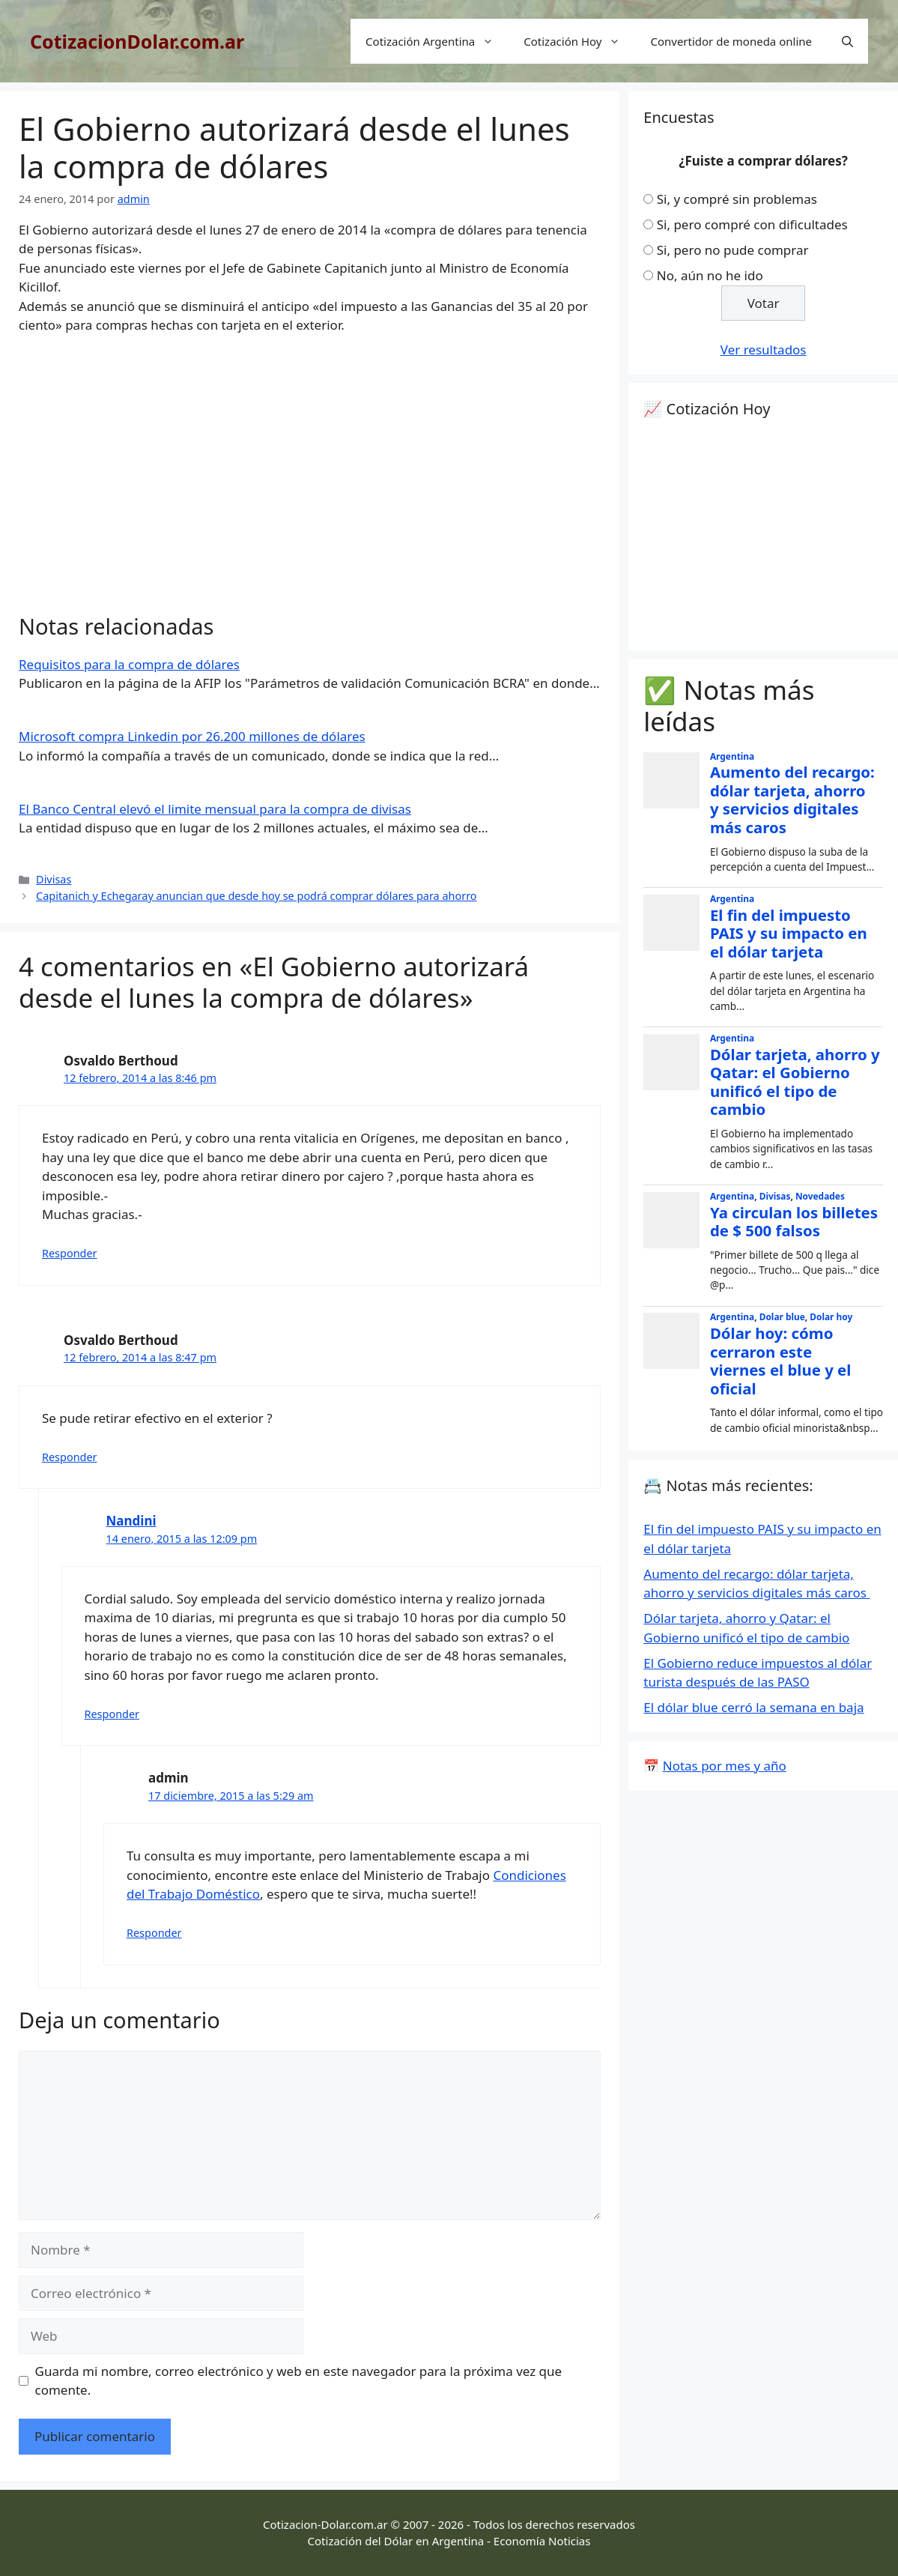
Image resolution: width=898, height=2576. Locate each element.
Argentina (732, 756)
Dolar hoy (831, 1316)
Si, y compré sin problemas (737, 199)
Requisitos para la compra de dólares (129, 664)
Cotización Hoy (579, 41)
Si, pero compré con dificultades (752, 224)
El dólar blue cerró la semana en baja (753, 1707)
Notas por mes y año (724, 1765)
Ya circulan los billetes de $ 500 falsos (794, 1221)
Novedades (820, 1196)
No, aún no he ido (710, 275)
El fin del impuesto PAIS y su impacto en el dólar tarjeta (788, 933)
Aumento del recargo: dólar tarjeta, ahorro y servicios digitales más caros (792, 799)
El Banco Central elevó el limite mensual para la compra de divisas (215, 808)
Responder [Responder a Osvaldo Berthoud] (69, 1253)
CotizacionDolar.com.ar (137, 41)
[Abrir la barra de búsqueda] (847, 41)
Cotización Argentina (437, 41)
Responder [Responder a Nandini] (112, 1714)
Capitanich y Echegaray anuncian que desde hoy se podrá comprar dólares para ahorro (256, 896)
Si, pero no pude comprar (733, 249)
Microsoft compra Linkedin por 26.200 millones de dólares (192, 736)
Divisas (53, 879)
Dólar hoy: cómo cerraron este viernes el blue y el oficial (780, 1360)
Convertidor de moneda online (731, 41)
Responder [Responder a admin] (154, 1933)
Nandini (131, 1520)
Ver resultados (763, 349)
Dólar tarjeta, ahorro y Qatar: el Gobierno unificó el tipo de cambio (795, 1082)
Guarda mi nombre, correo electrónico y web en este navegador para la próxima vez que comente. (298, 2380)
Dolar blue (782, 1316)
